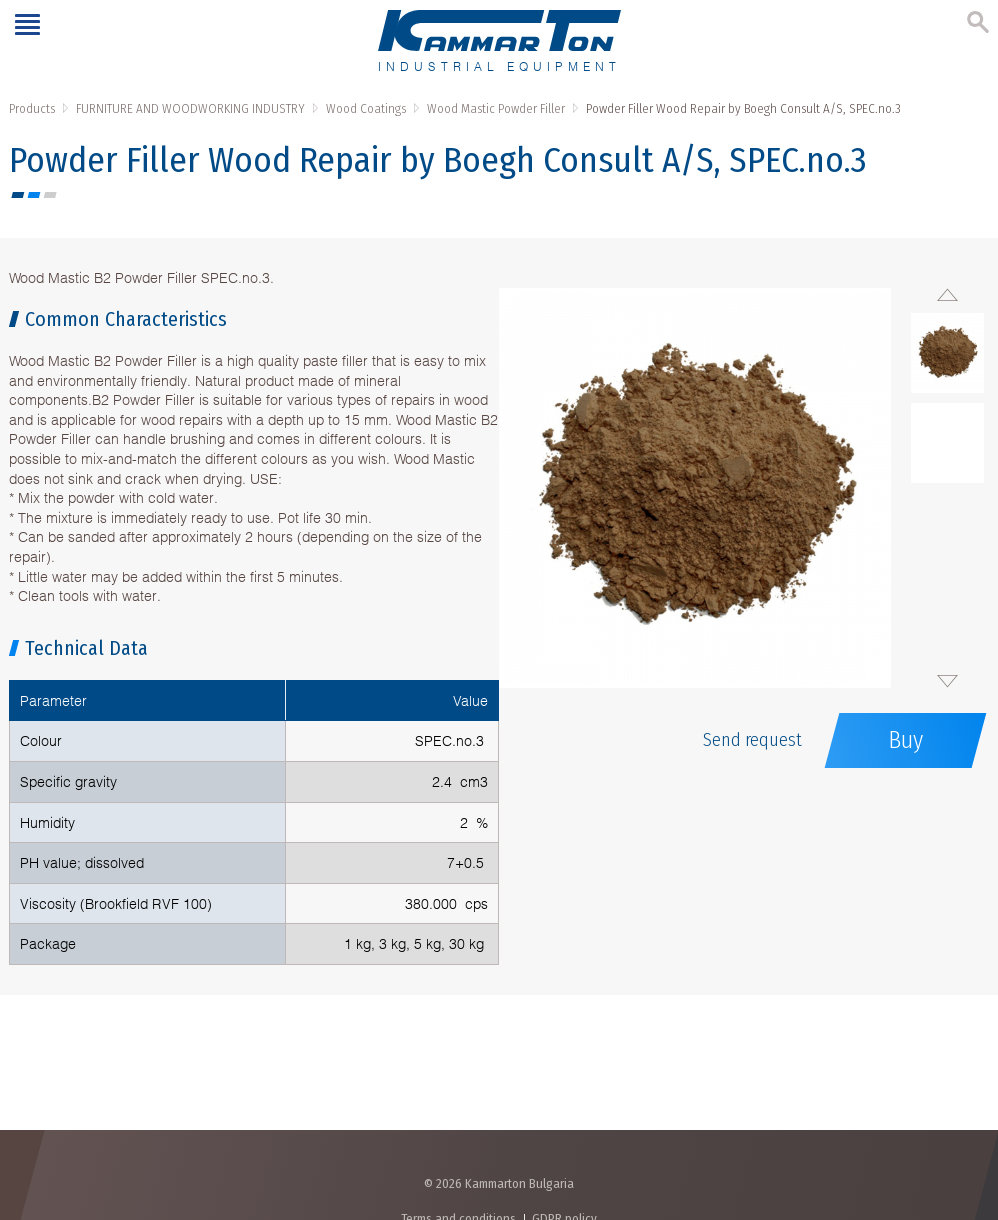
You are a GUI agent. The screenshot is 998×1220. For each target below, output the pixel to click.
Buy (905, 740)
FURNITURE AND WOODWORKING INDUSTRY (190, 108)
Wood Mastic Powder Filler (496, 108)
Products (32, 108)
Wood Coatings (366, 108)
